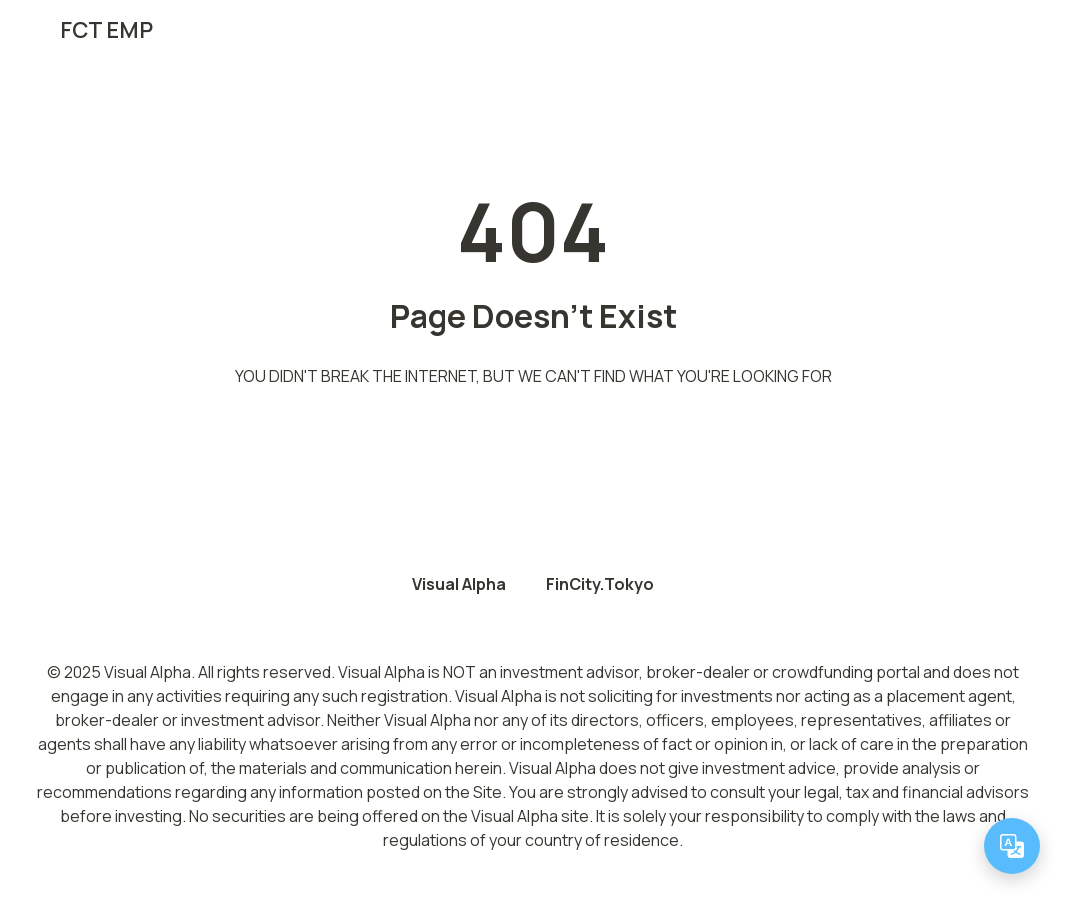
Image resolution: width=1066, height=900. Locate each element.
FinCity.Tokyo (600, 584)
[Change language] (1012, 846)
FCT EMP (106, 30)
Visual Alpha (459, 584)
